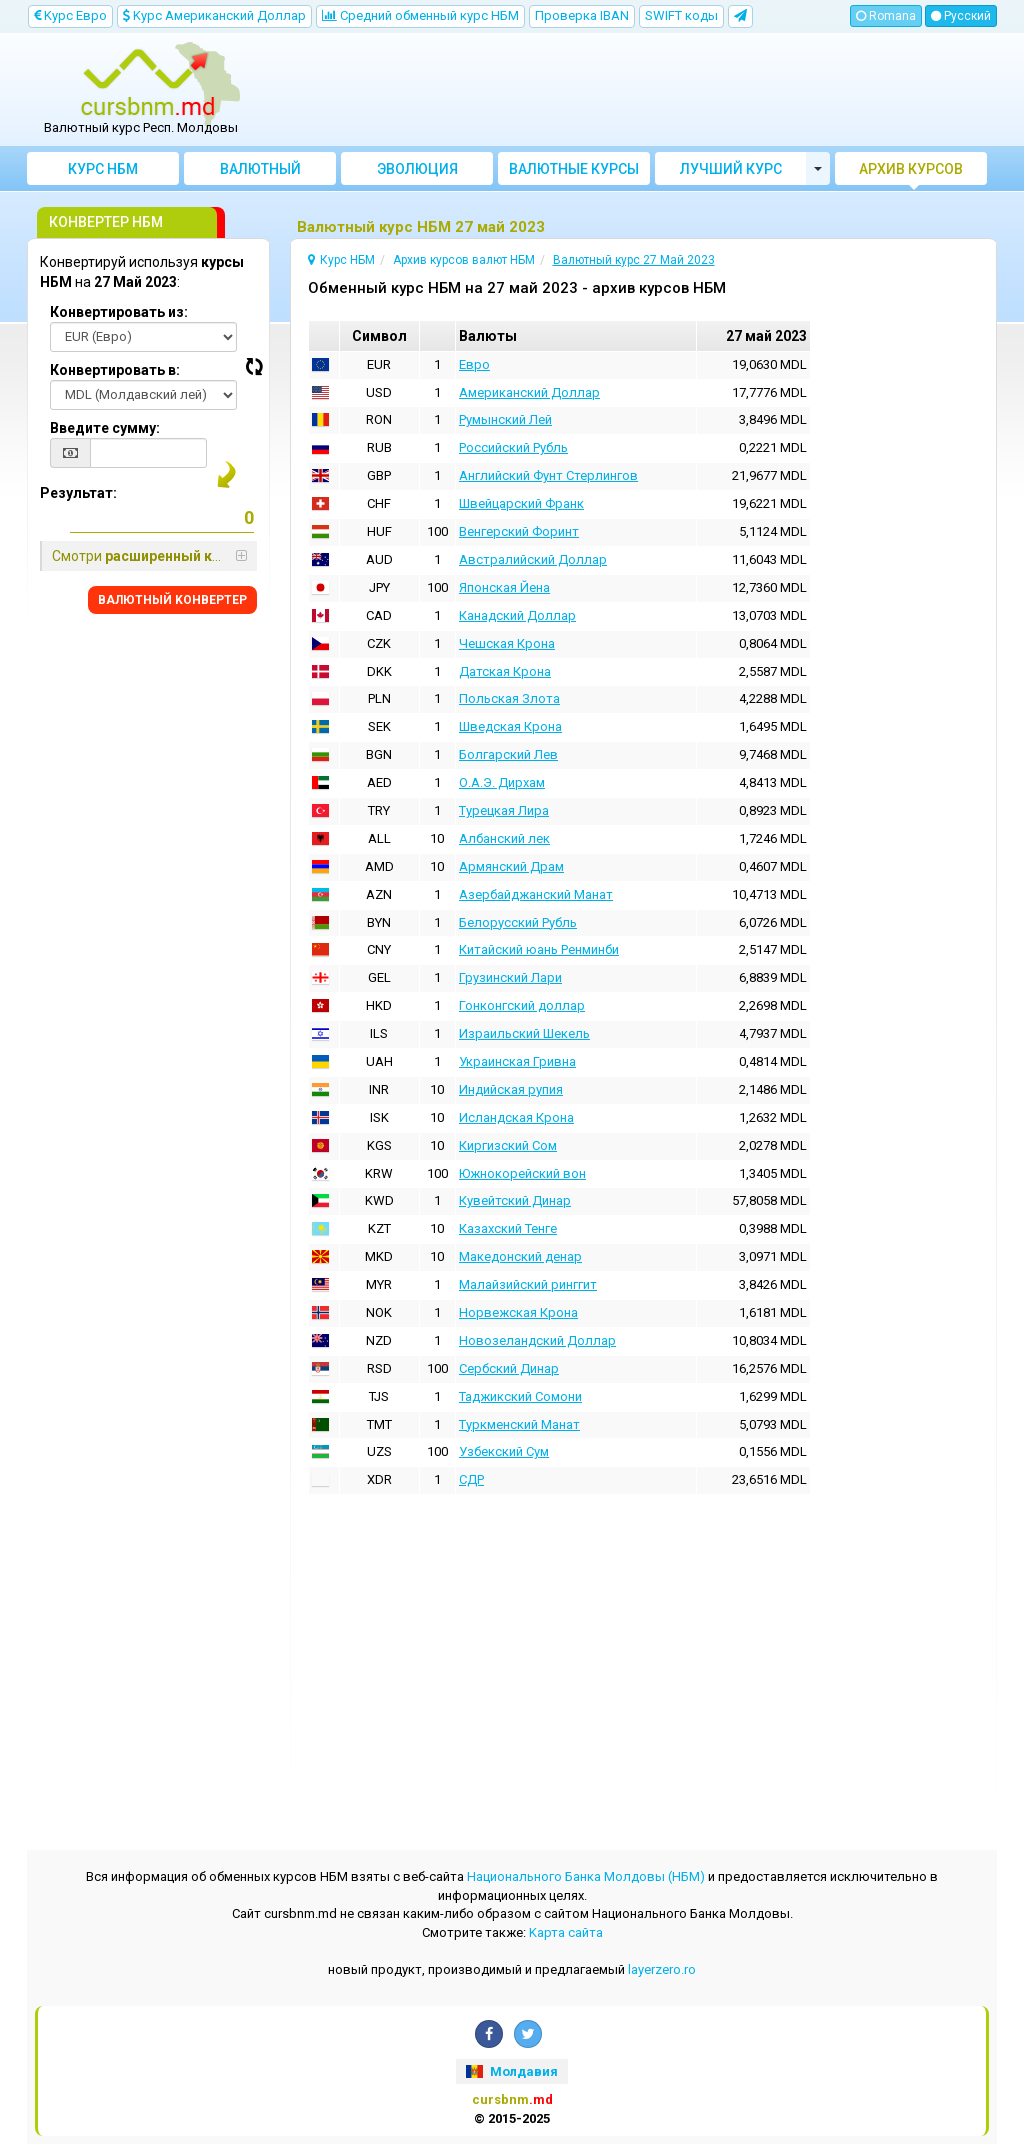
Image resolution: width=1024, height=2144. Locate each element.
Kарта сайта (566, 1932)
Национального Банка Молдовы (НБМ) (586, 1876)
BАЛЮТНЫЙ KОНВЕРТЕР (172, 600)
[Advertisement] (634, 90)
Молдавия (511, 2071)
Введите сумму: (105, 428)
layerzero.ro (662, 1969)
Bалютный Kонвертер (260, 173)
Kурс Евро (70, 15)
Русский (961, 16)
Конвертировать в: (115, 370)
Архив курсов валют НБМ (911, 173)
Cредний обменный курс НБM (420, 15)
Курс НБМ (103, 169)
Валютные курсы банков (574, 173)
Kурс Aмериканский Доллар (214, 15)
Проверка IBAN (582, 15)
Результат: (78, 493)
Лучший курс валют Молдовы (731, 173)
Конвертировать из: (119, 312)
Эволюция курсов (417, 173)
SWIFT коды (681, 15)
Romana (886, 16)
